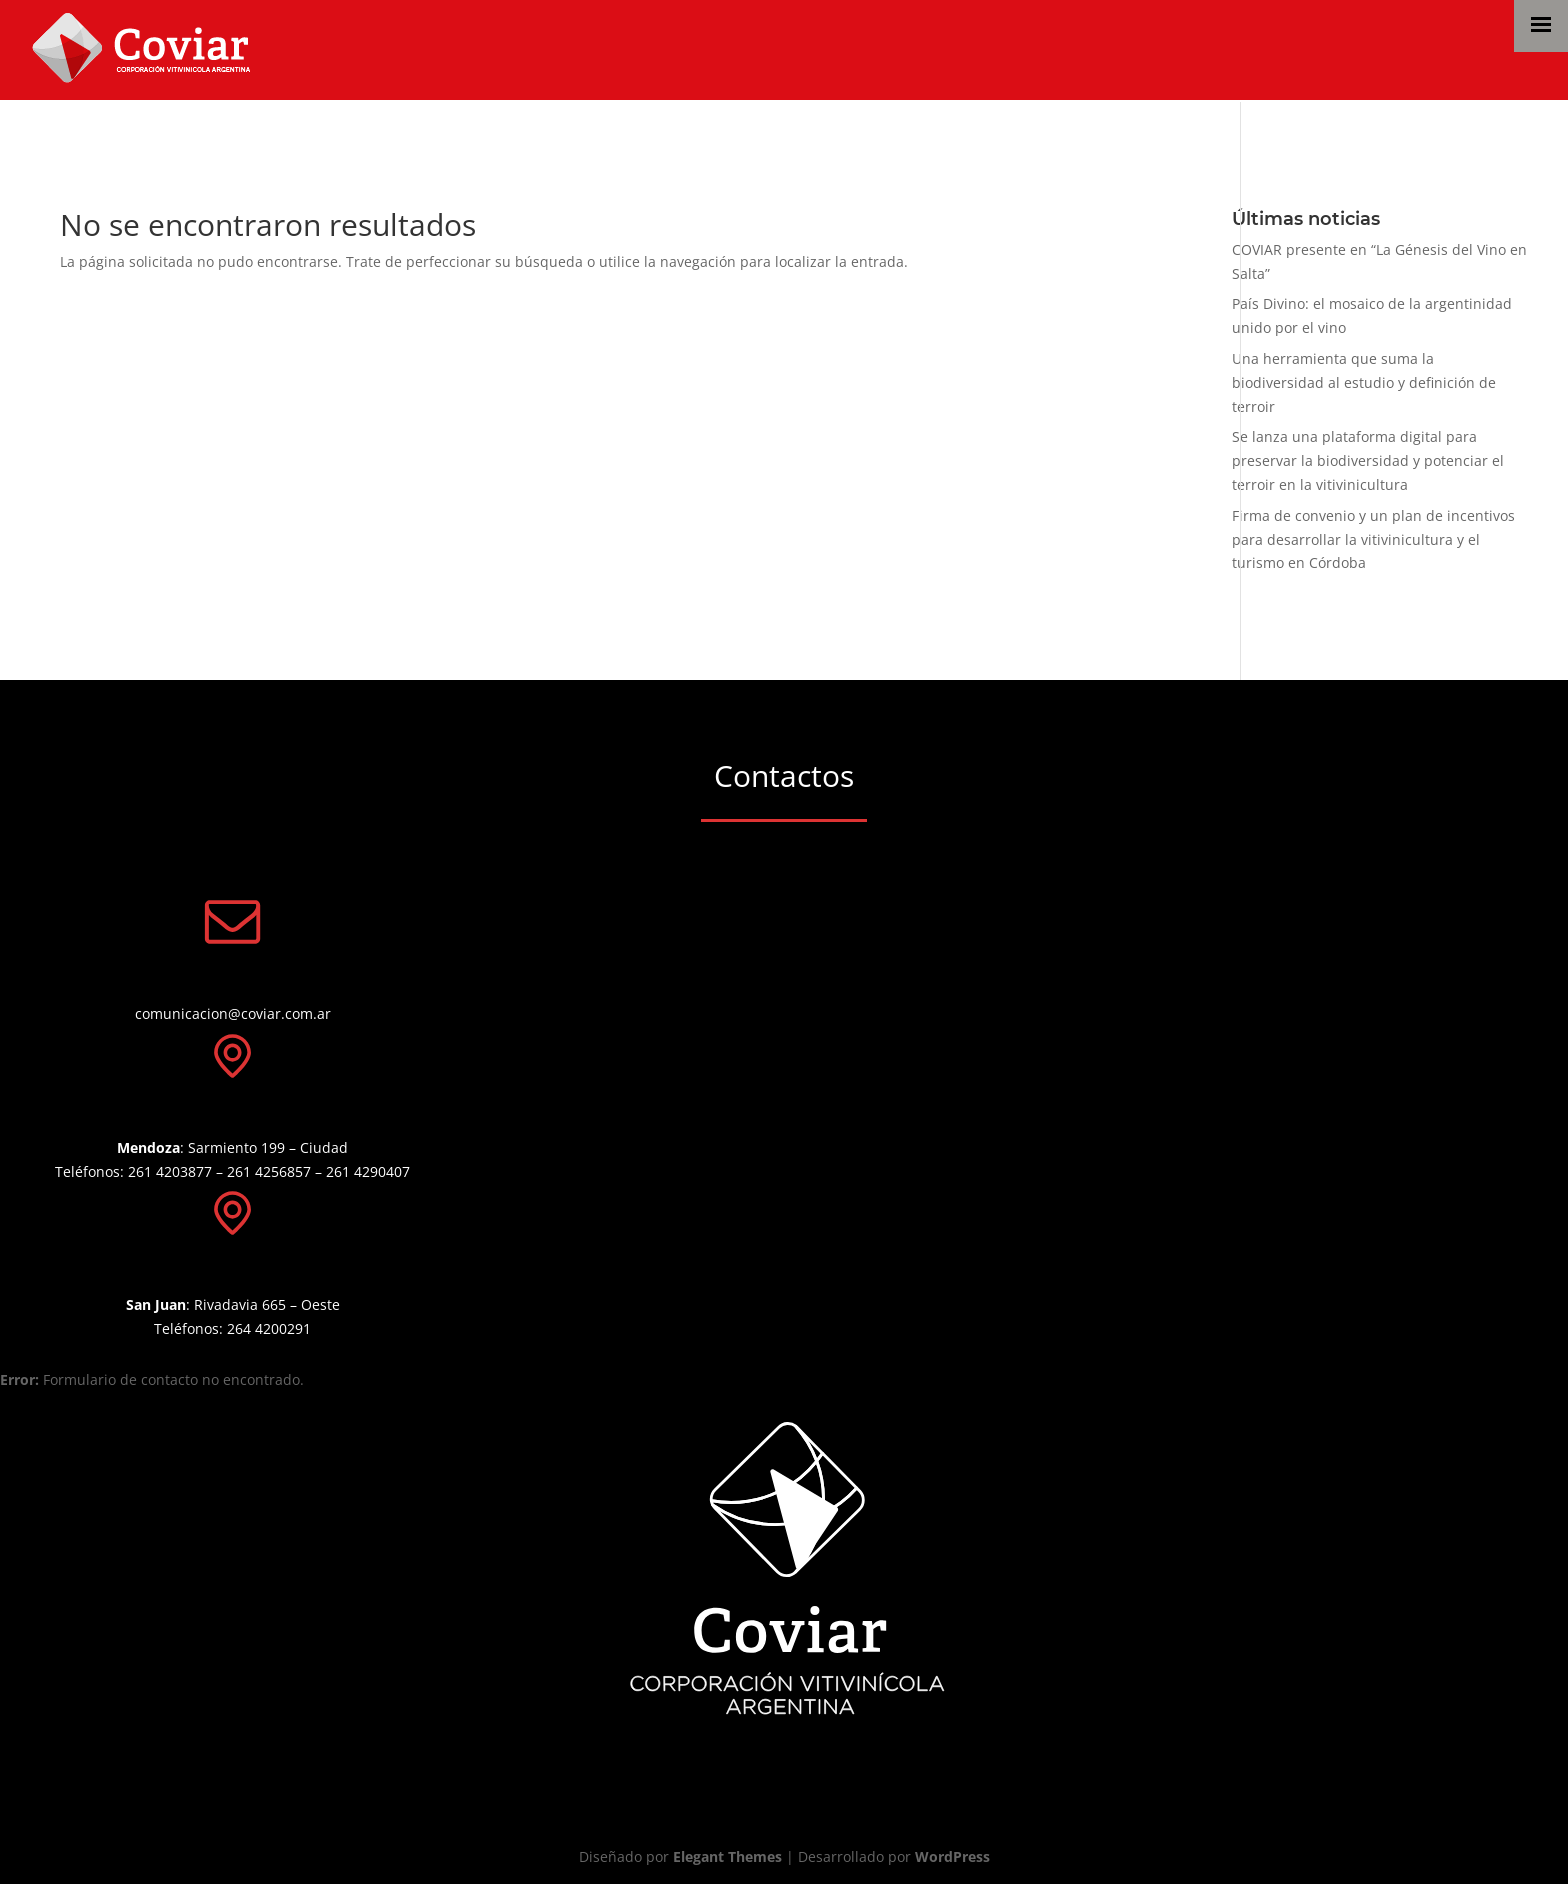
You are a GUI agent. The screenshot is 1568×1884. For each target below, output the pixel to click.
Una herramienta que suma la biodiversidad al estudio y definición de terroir (1364, 382)
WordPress (952, 1856)
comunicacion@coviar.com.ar (233, 1013)
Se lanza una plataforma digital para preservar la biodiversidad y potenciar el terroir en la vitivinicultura (1368, 460)
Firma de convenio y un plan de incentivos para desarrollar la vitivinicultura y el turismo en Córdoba (1373, 539)
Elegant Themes (727, 1856)
